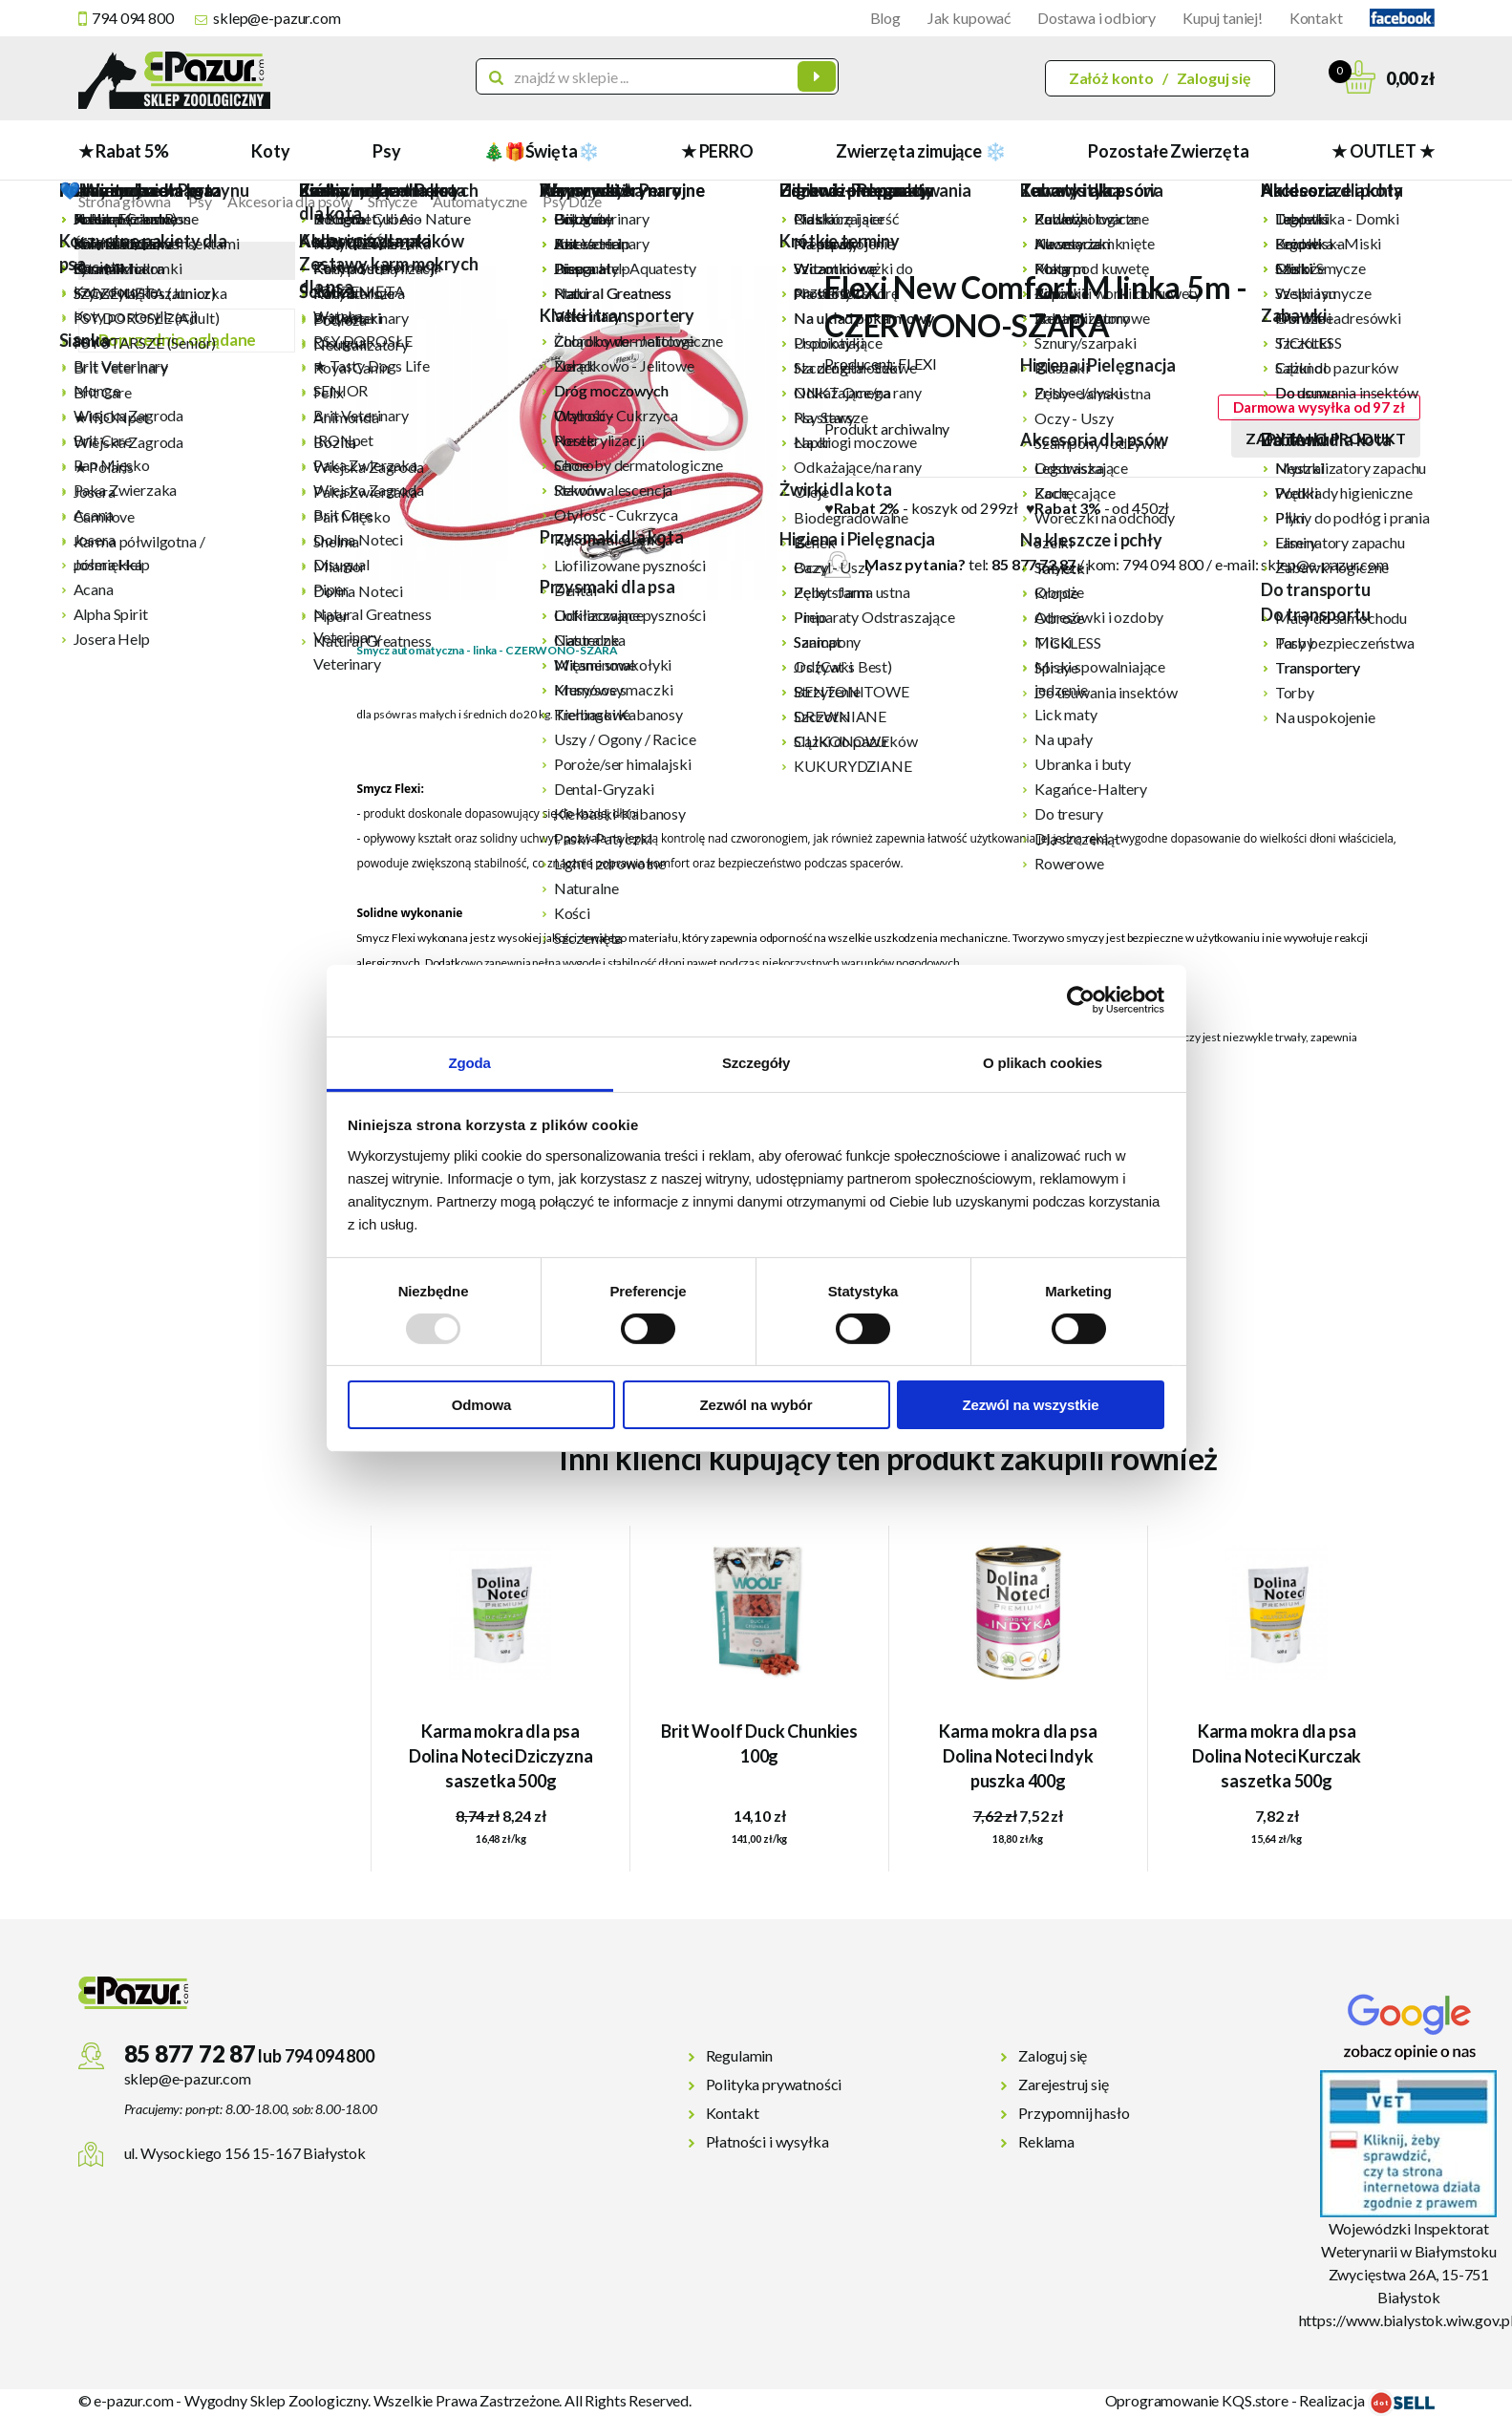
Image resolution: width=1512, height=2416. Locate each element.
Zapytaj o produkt (1325, 438)
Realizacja (1366, 2400)
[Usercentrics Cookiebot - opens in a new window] (1080, 1000)
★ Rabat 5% (123, 150)
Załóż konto (1111, 78)
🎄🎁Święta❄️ (540, 150)
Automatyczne (480, 201)
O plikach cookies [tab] (1042, 1062)
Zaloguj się (1214, 78)
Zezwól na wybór (756, 1405)
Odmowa (481, 1405)
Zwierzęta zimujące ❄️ (920, 150)
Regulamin (740, 2055)
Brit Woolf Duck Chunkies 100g (759, 1743)
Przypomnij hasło (1073, 2113)
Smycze (392, 201)
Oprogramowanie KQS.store (1196, 2400)
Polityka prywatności (774, 2084)
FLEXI (917, 363)
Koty (270, 150)
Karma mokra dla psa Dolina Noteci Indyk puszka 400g (1018, 1756)
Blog (885, 18)
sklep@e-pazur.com (276, 18)
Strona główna (124, 201)
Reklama (1046, 2141)
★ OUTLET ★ (1382, 150)
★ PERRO (717, 150)
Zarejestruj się (1063, 2084)
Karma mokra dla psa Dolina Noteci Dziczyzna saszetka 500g (501, 1756)
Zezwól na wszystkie (1030, 1405)
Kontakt (1316, 18)
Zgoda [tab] (469, 1062)
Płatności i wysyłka (767, 2141)
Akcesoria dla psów (289, 201)
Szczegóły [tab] (756, 1062)
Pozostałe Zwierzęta (1168, 150)
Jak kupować (969, 18)
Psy (386, 150)
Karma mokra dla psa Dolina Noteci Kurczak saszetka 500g (1276, 1756)
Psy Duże (572, 201)
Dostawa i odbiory (1096, 18)
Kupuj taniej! (1222, 18)
